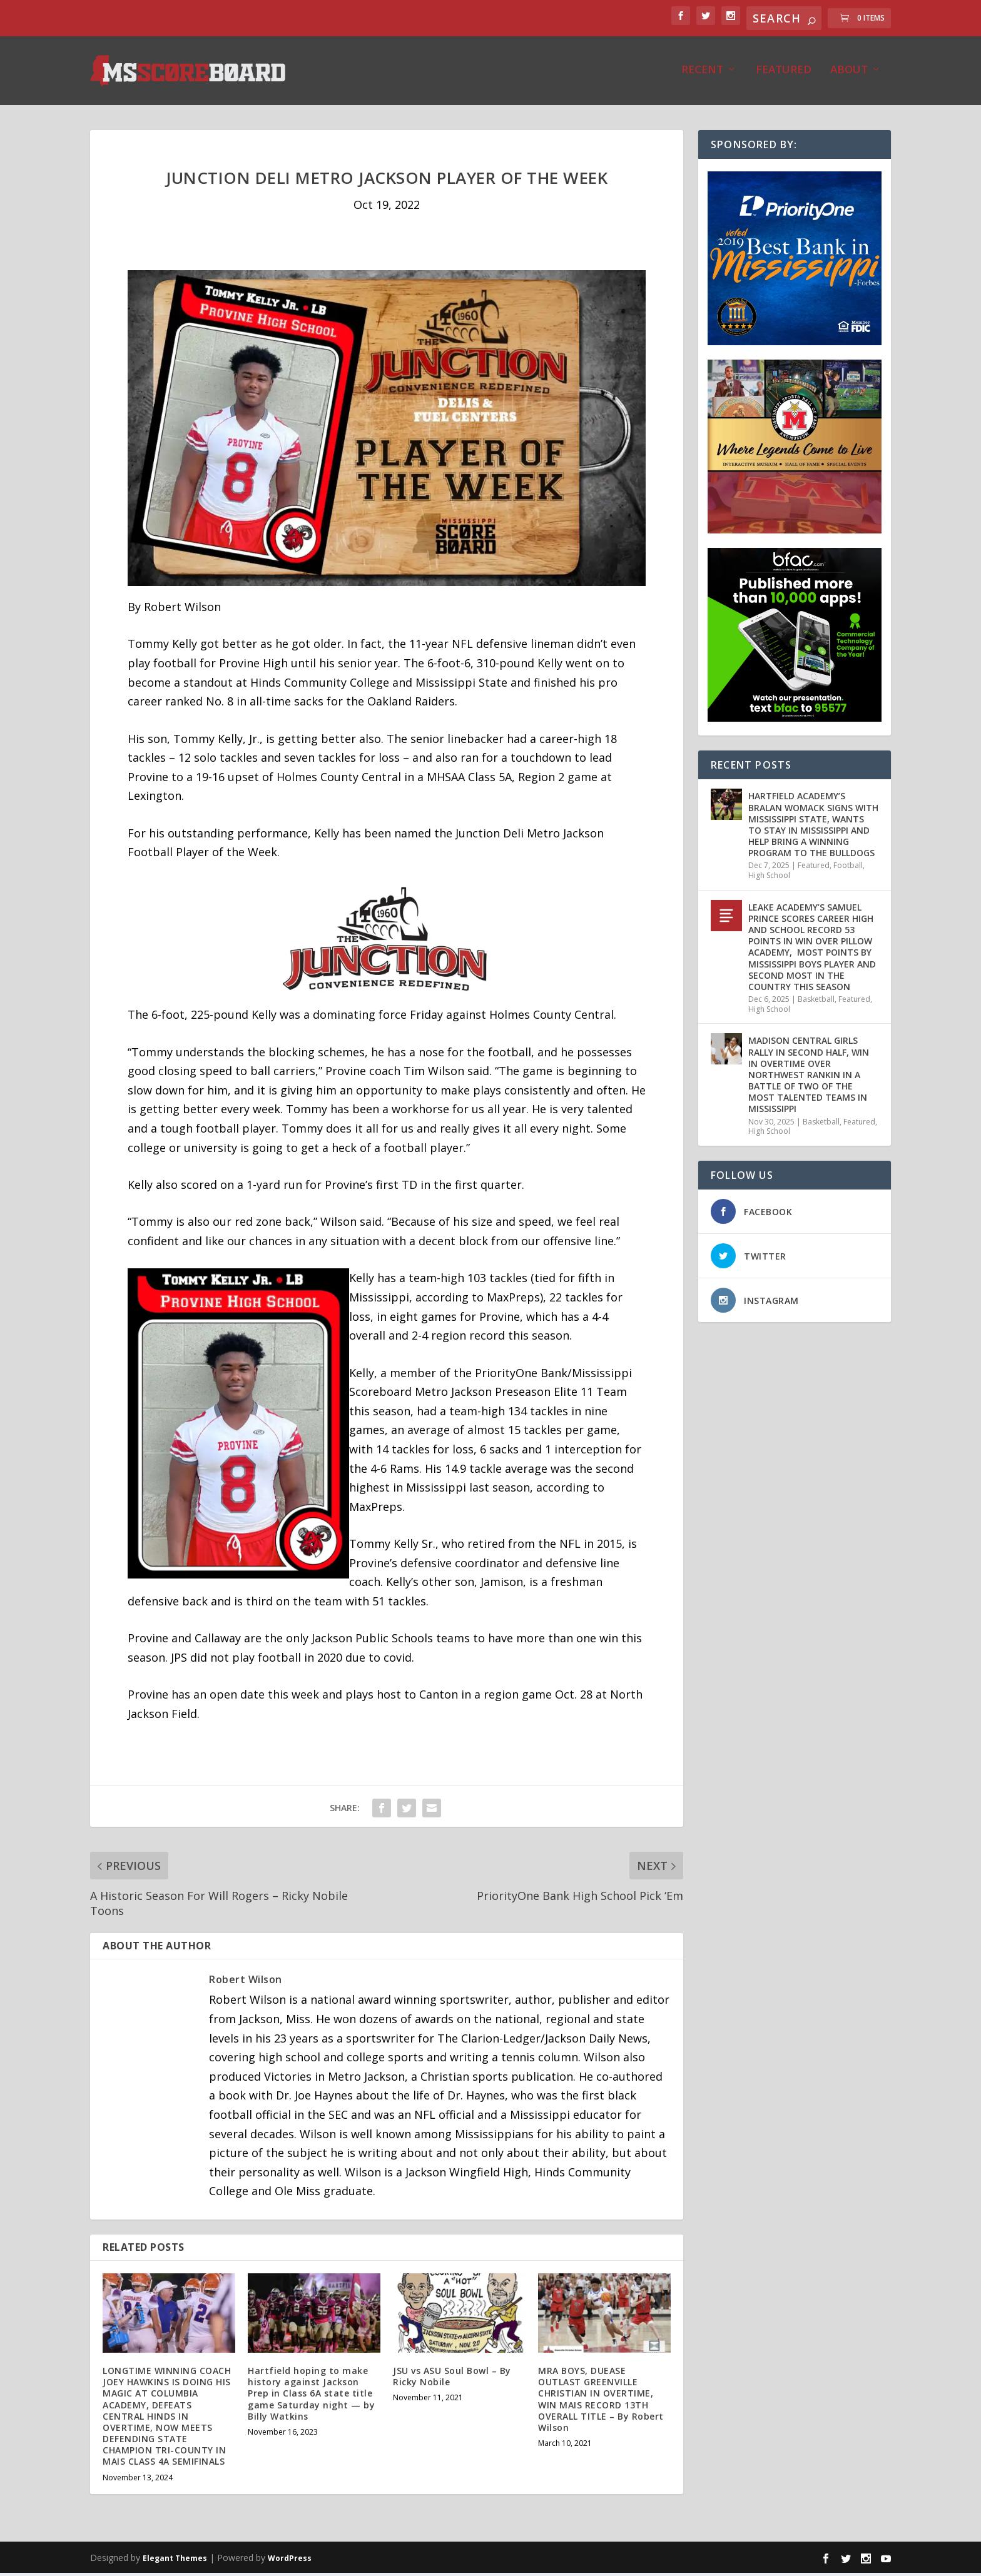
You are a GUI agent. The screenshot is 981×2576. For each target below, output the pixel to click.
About (849, 73)
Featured (783, 73)
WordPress (290, 2561)
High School (769, 878)
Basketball (816, 1002)
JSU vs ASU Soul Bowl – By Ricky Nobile (452, 2379)
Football (848, 868)
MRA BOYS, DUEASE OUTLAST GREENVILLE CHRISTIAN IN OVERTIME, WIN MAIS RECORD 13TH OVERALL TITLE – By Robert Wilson (601, 2402)
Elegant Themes (175, 2561)
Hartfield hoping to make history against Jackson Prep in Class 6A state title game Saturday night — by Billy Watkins (311, 2396)
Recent (702, 73)
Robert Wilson (245, 1982)
